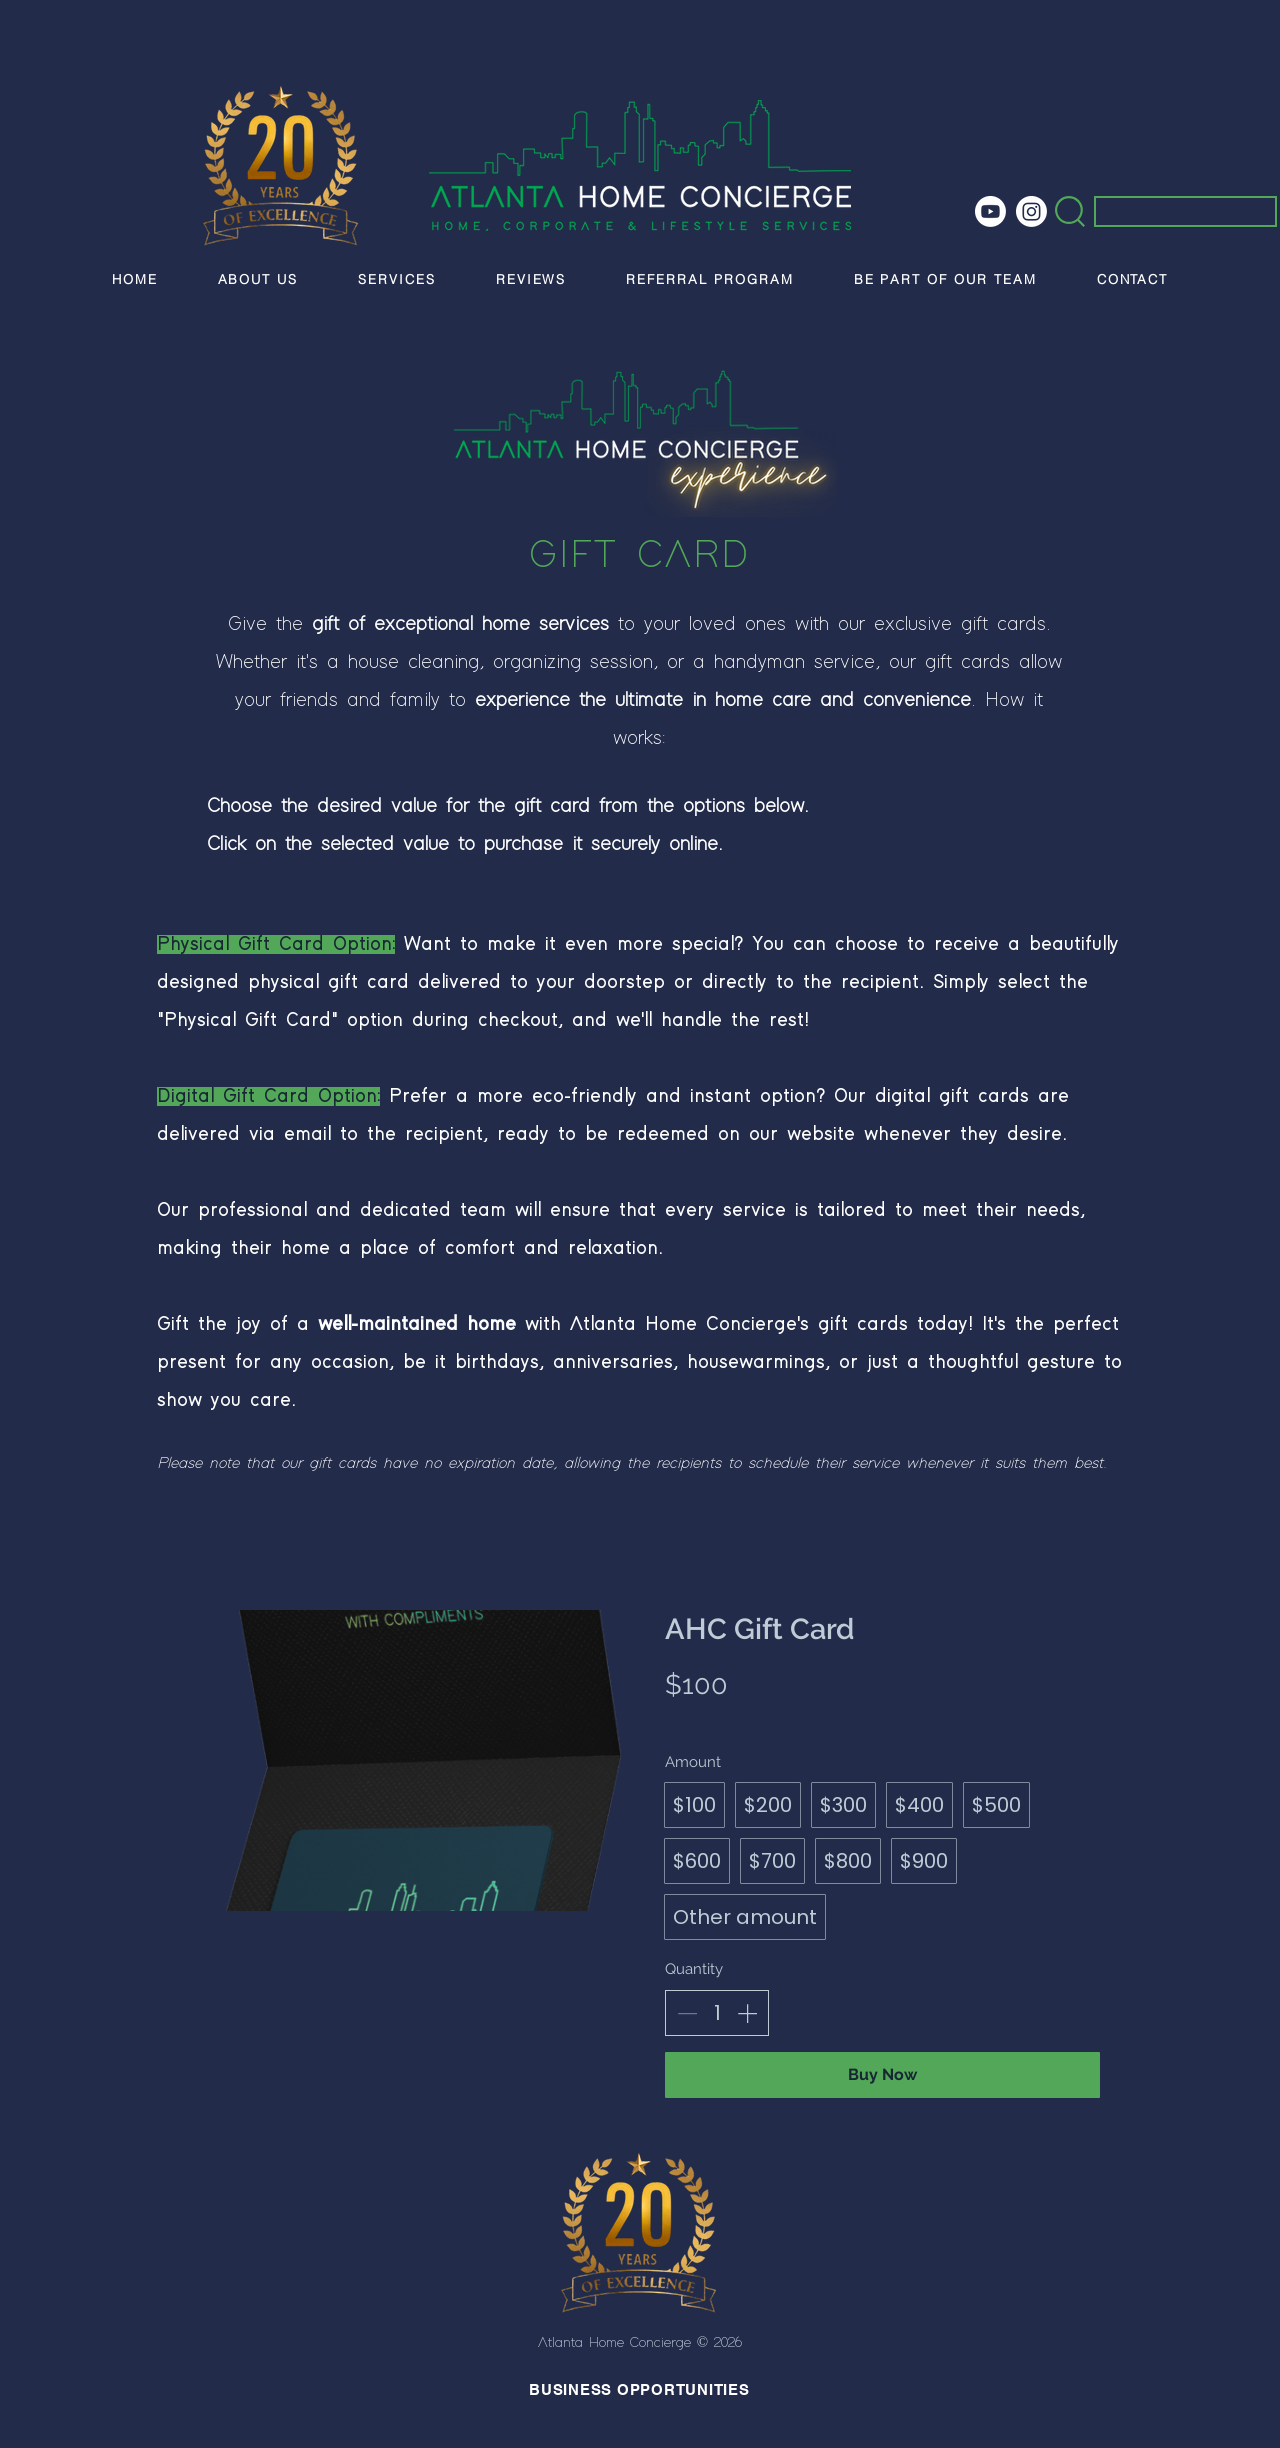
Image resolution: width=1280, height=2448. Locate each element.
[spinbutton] (717, 2013)
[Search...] (1173, 217)
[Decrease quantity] (687, 2013)
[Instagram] (1031, 211)
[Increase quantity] (747, 2013)
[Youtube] (990, 211)
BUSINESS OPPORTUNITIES (639, 2389)
